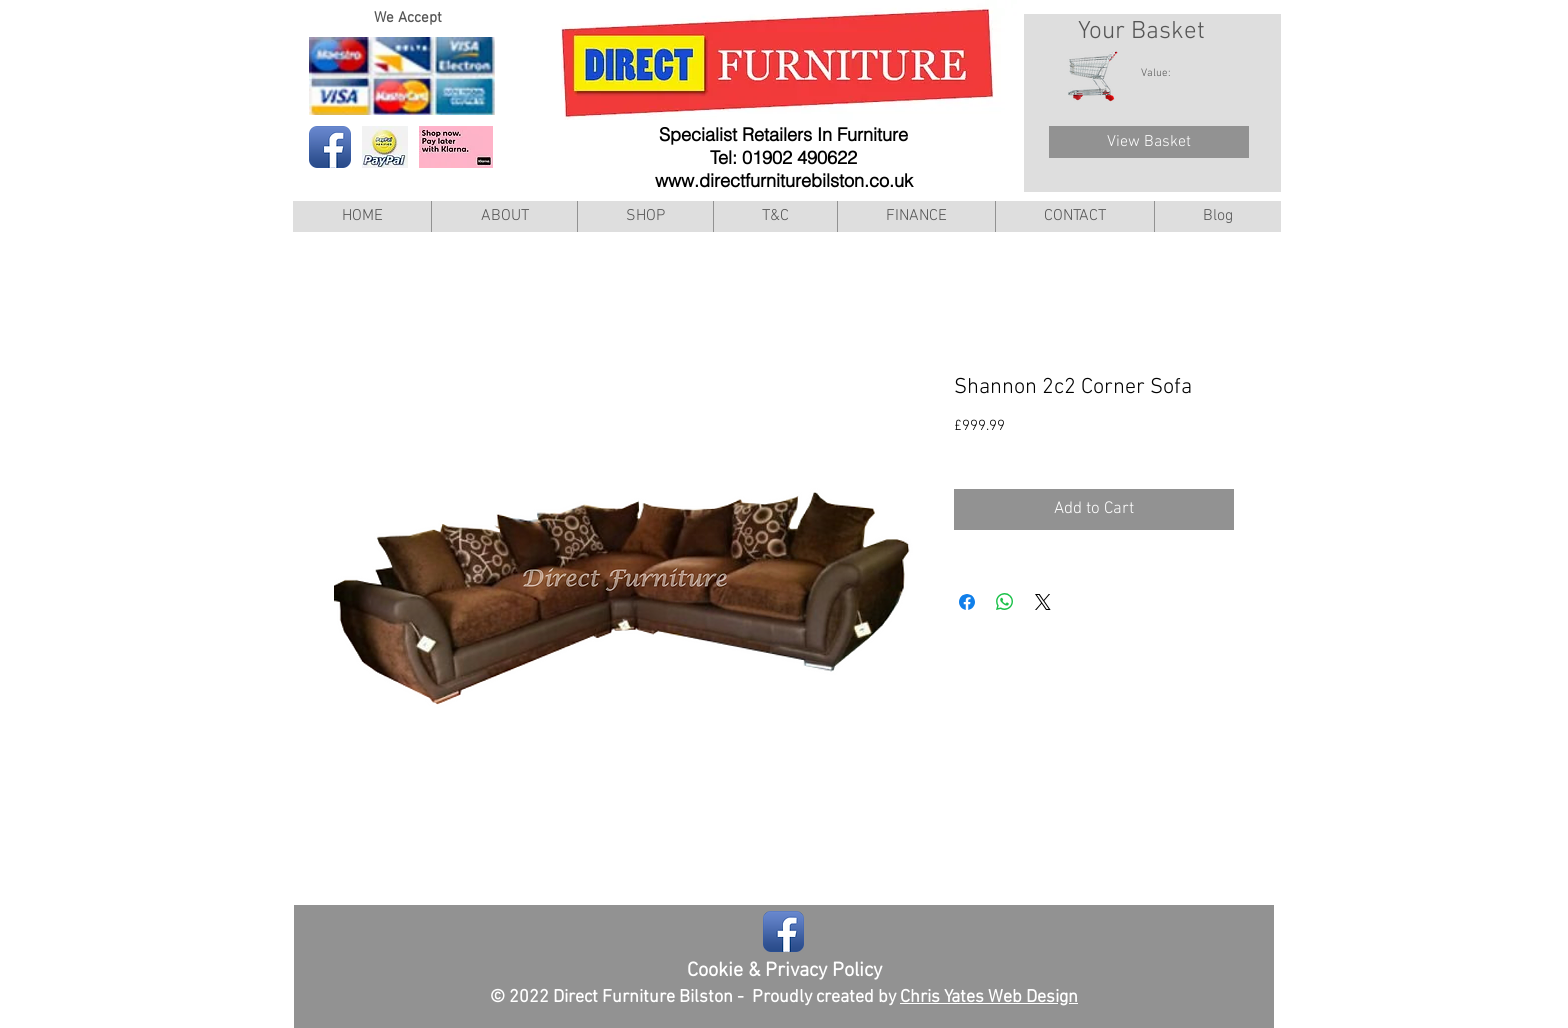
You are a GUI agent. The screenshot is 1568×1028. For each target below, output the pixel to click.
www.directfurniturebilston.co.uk (784, 180)
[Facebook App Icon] (330, 147)
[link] (1166, 72)
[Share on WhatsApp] (1005, 602)
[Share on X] (1043, 602)
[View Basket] (1149, 142)
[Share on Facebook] (967, 602)
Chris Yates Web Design (989, 997)
